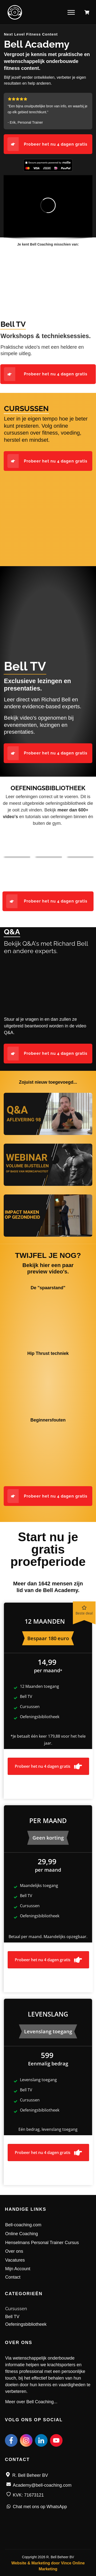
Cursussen (16, 2308)
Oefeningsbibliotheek (26, 2324)
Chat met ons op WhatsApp (40, 2506)
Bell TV (12, 2316)
